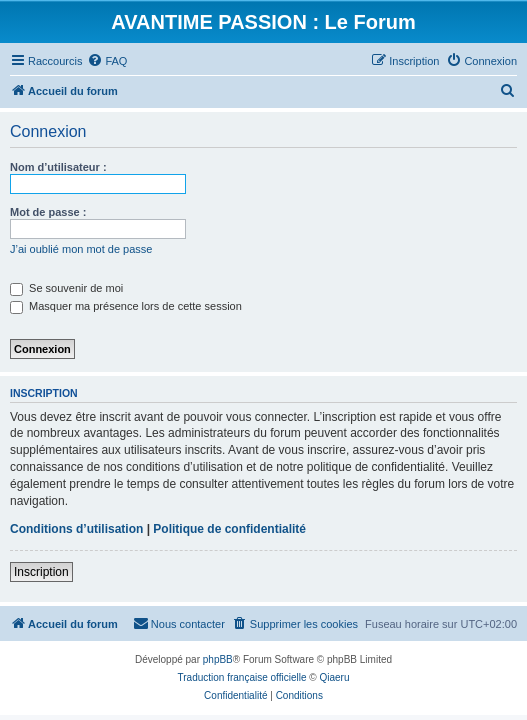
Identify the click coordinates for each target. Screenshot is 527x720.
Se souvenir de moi (66, 288)
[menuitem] (107, 61)
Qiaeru (334, 677)
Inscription (41, 572)
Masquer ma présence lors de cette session (126, 306)
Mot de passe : (48, 212)
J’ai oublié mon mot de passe (81, 249)
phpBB (218, 659)
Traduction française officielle (242, 677)
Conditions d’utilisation (76, 529)
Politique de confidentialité (229, 529)
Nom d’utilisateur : (58, 167)
